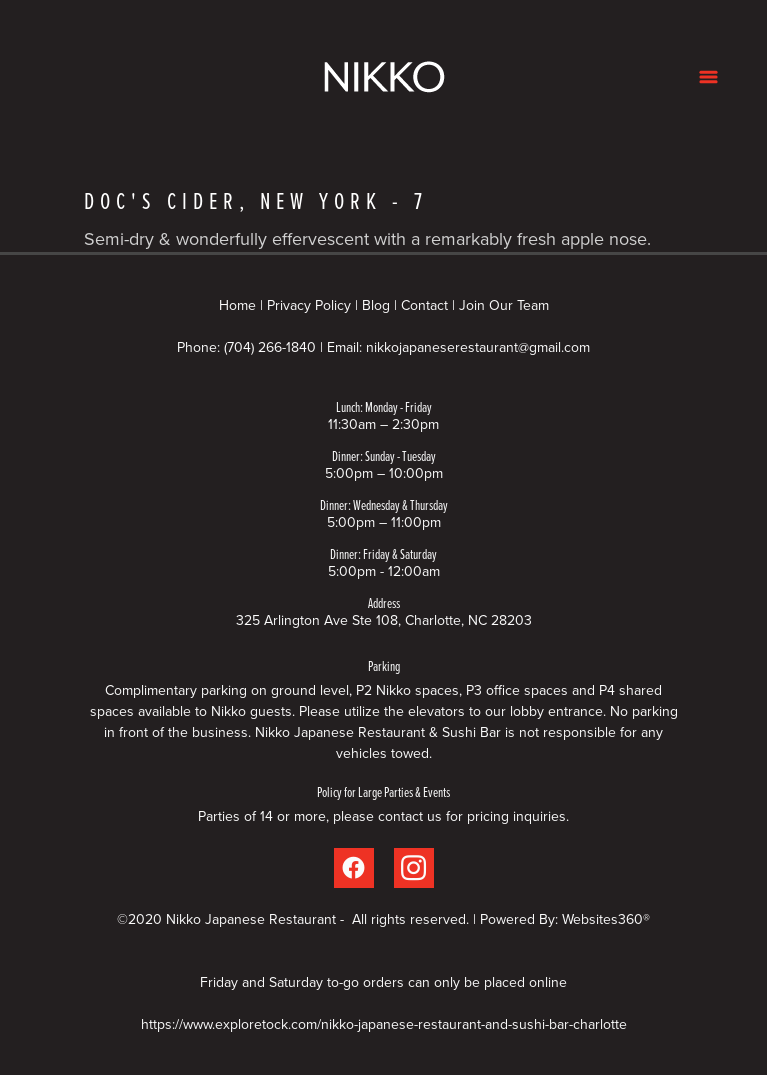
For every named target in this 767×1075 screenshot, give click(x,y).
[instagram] (414, 868)
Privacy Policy (309, 305)
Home (239, 305)
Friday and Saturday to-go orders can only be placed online (383, 982)
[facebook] (354, 868)
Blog (376, 305)
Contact (424, 305)
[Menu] (708, 76)
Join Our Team (504, 305)
